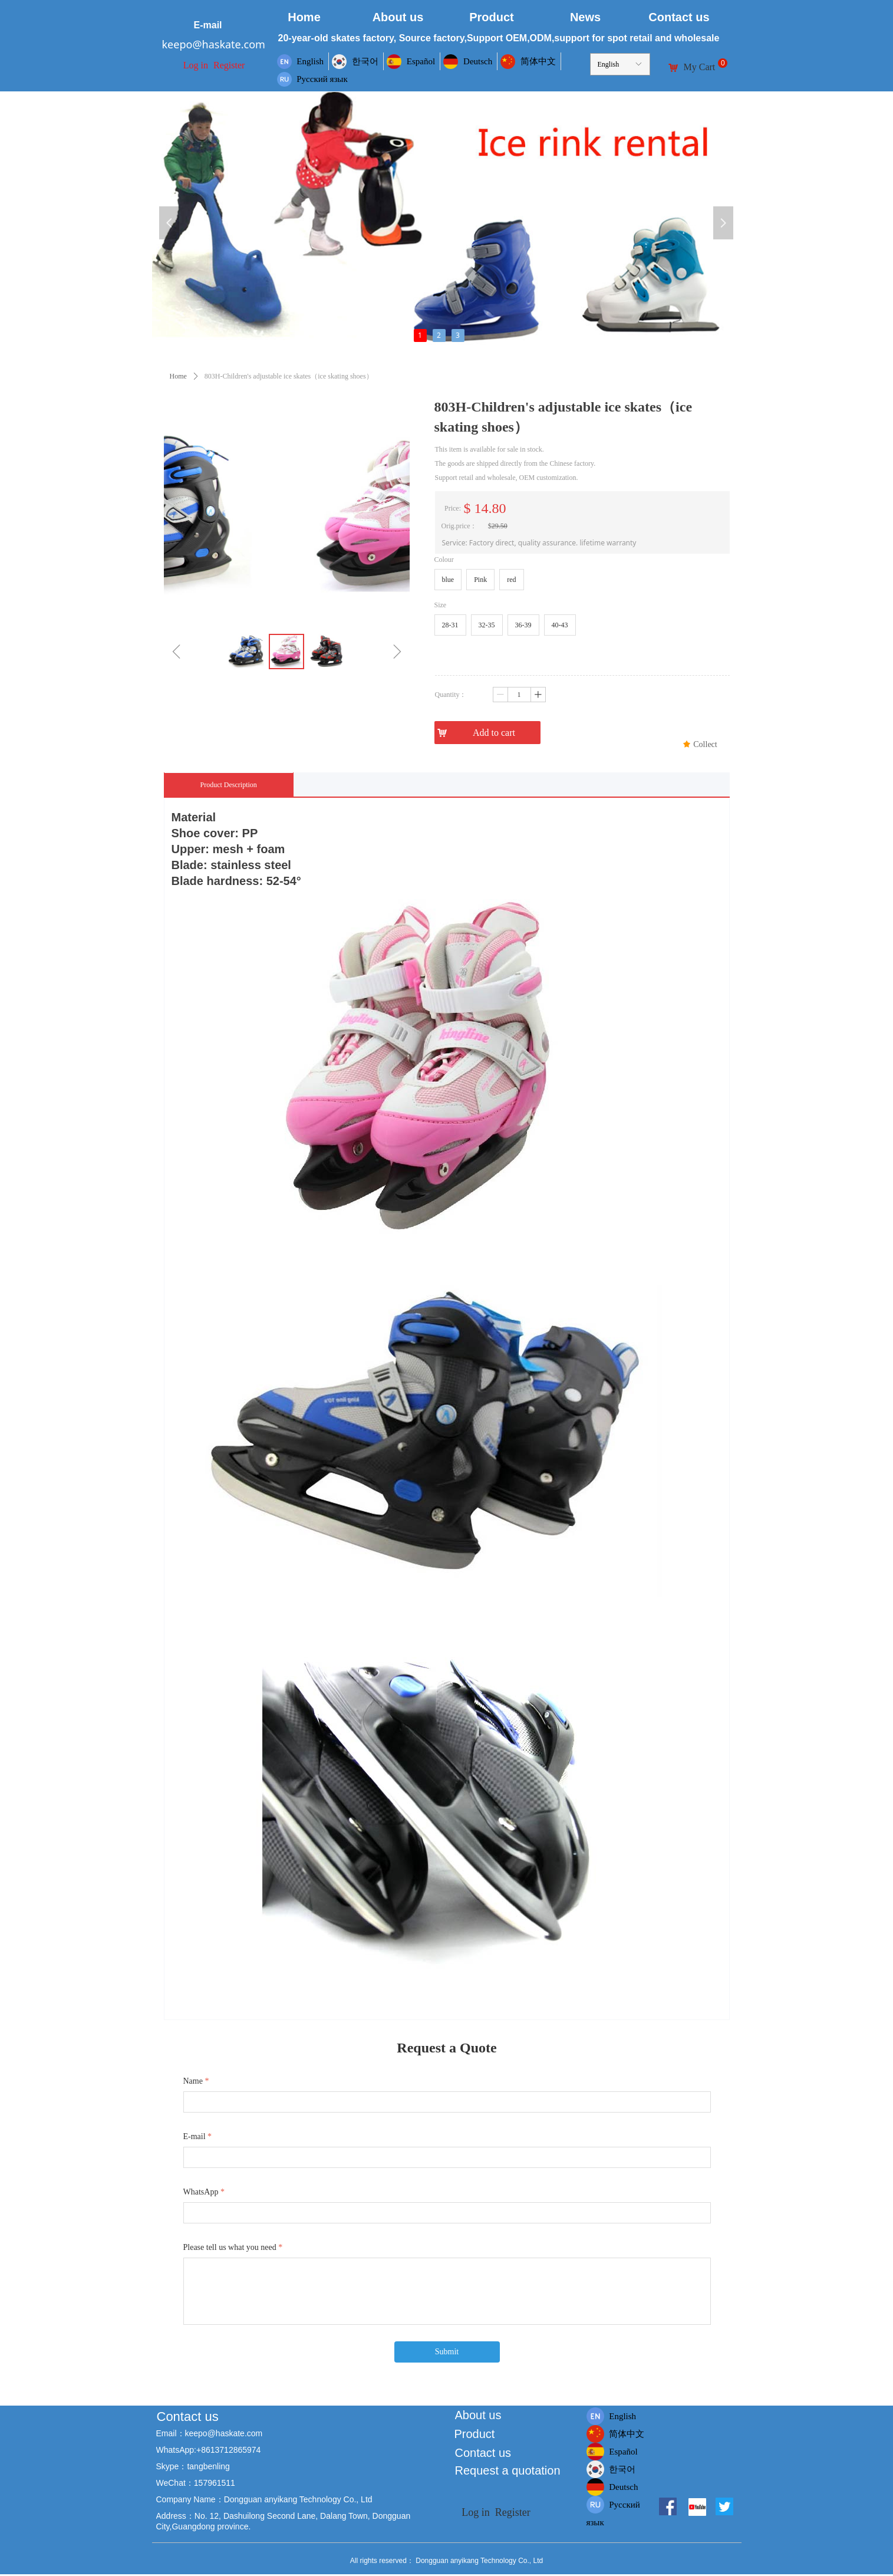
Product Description (228, 785)
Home (178, 376)
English (609, 64)
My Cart (700, 67)
